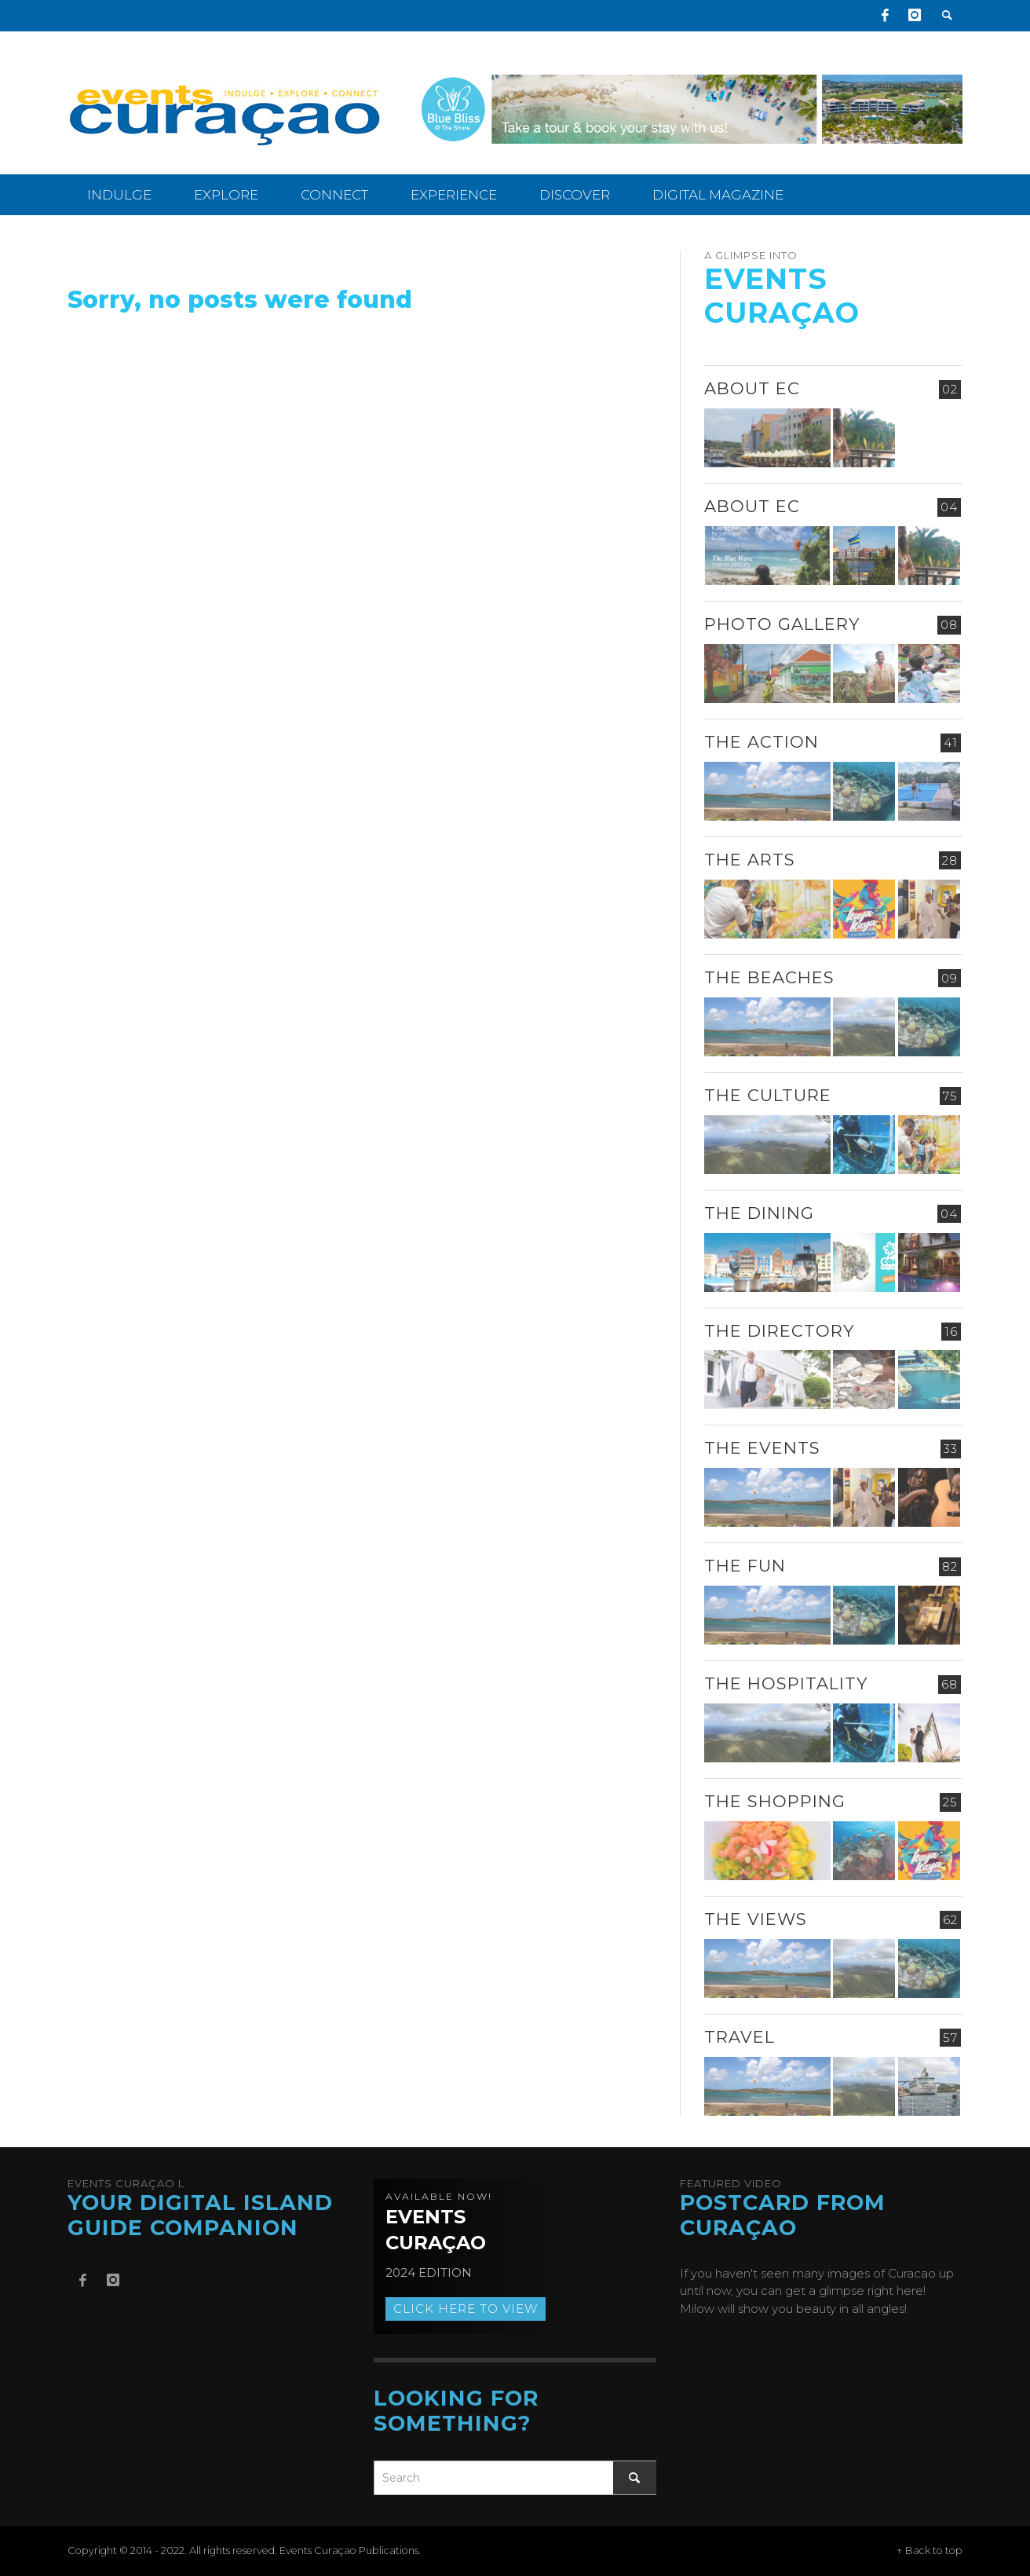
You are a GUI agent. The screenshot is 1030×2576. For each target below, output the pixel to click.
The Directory (779, 1331)
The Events (762, 1448)
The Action (761, 742)
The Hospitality (785, 1683)
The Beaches (769, 977)
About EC (752, 388)
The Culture (767, 1095)
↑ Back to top (929, 2550)
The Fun (745, 1565)
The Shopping (775, 1801)
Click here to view (465, 2308)
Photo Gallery (782, 624)
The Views (755, 1919)
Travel (739, 2037)
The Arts (749, 859)
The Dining (759, 1213)
